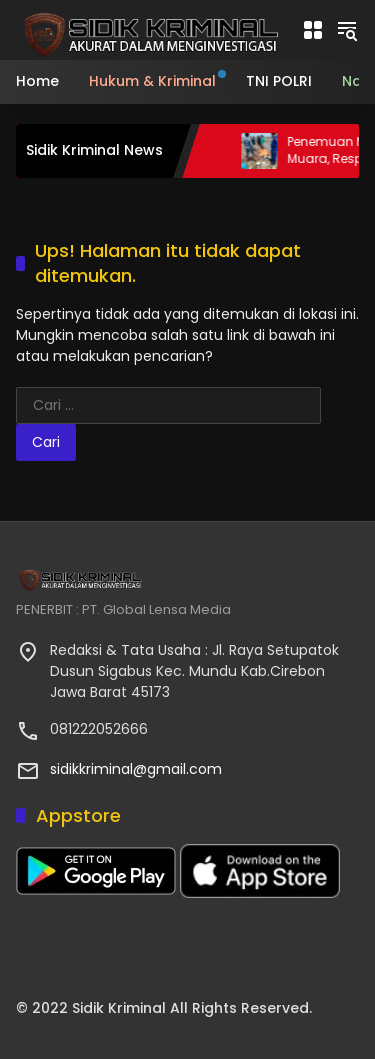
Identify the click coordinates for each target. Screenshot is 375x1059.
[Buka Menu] (313, 30)
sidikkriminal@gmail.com (136, 769)
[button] (347, 30)
